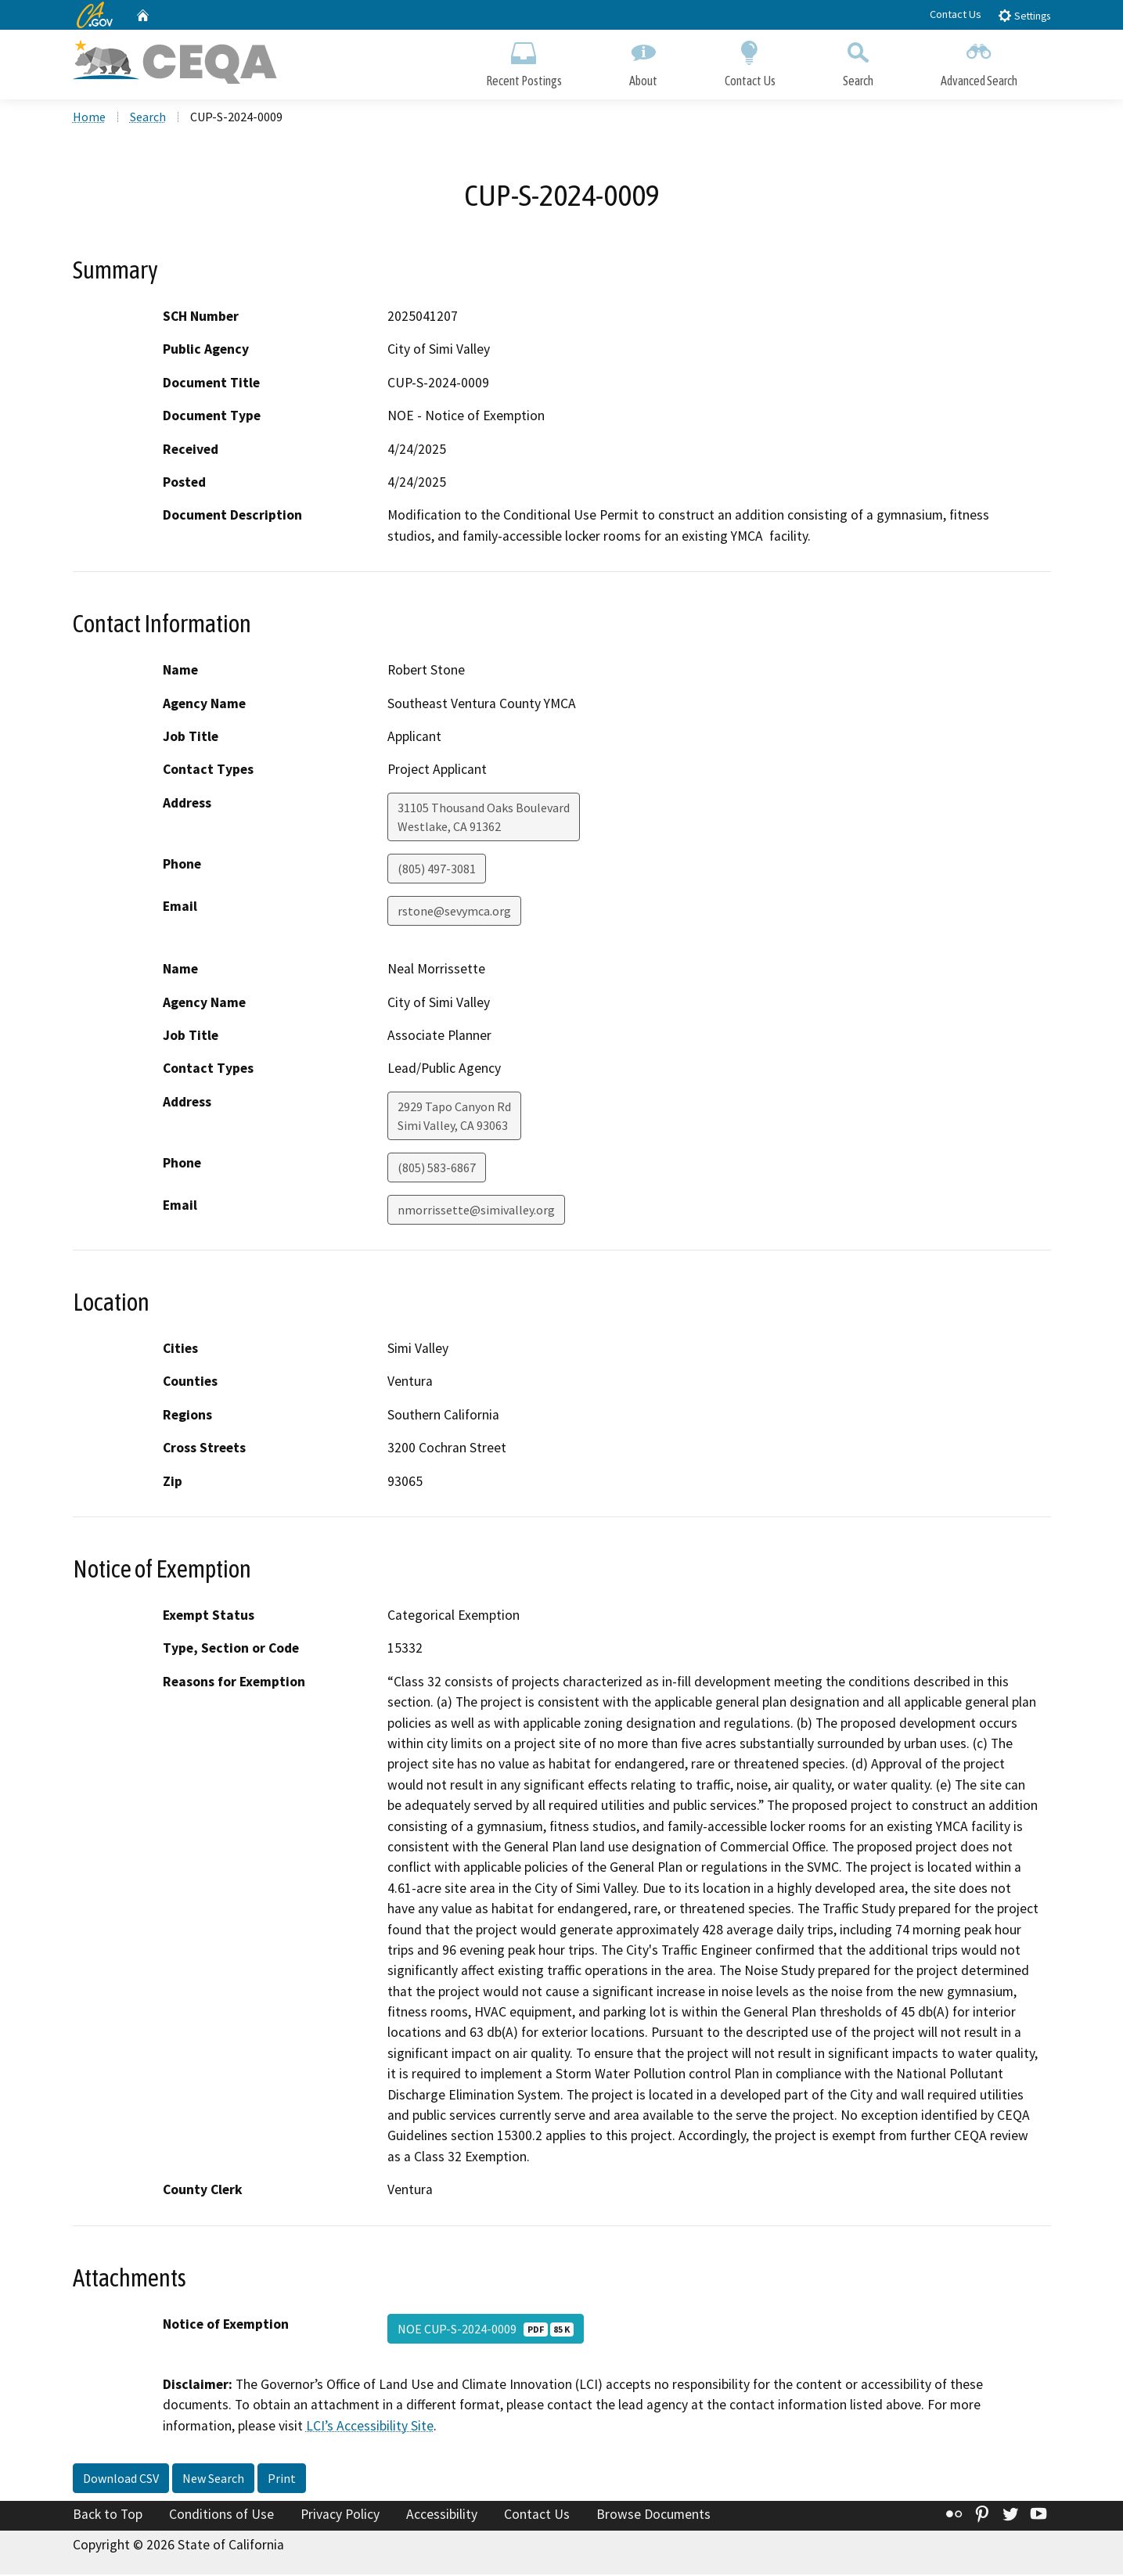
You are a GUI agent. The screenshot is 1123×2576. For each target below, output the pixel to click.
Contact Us (955, 14)
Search (858, 61)
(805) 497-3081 (437, 870)
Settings (1024, 15)
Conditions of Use (221, 2515)
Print (282, 2480)
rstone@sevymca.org (454, 912)
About (643, 61)
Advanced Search (979, 61)
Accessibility (441, 2515)
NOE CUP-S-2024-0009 (486, 2329)
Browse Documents (653, 2515)
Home (89, 118)
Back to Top (107, 2515)
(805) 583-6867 (437, 1169)
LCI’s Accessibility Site (370, 2426)
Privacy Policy (340, 2515)
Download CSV (121, 2480)
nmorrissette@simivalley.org (476, 1211)
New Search (213, 2480)
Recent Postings (524, 61)
